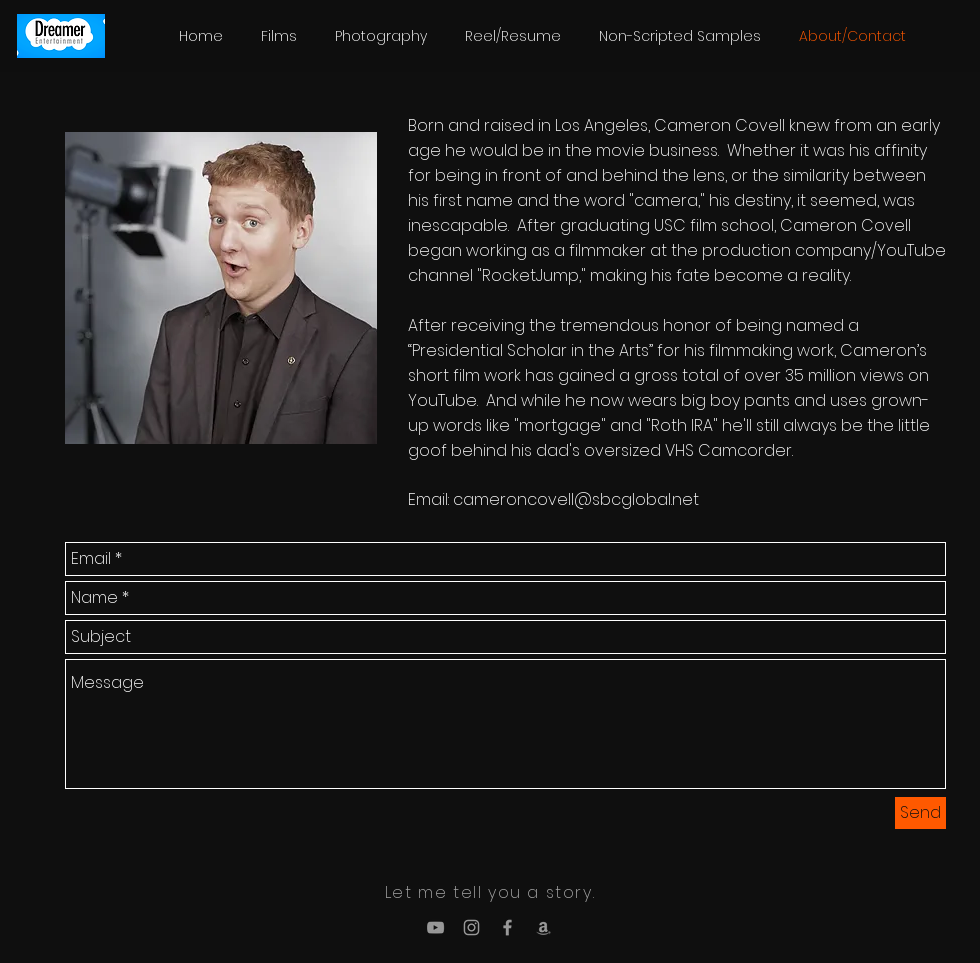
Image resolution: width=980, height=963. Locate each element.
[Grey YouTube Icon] (435, 927)
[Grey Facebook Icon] (507, 927)
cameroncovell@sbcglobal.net (576, 499)
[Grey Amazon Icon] (543, 927)
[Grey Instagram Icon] (471, 927)
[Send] (920, 813)
